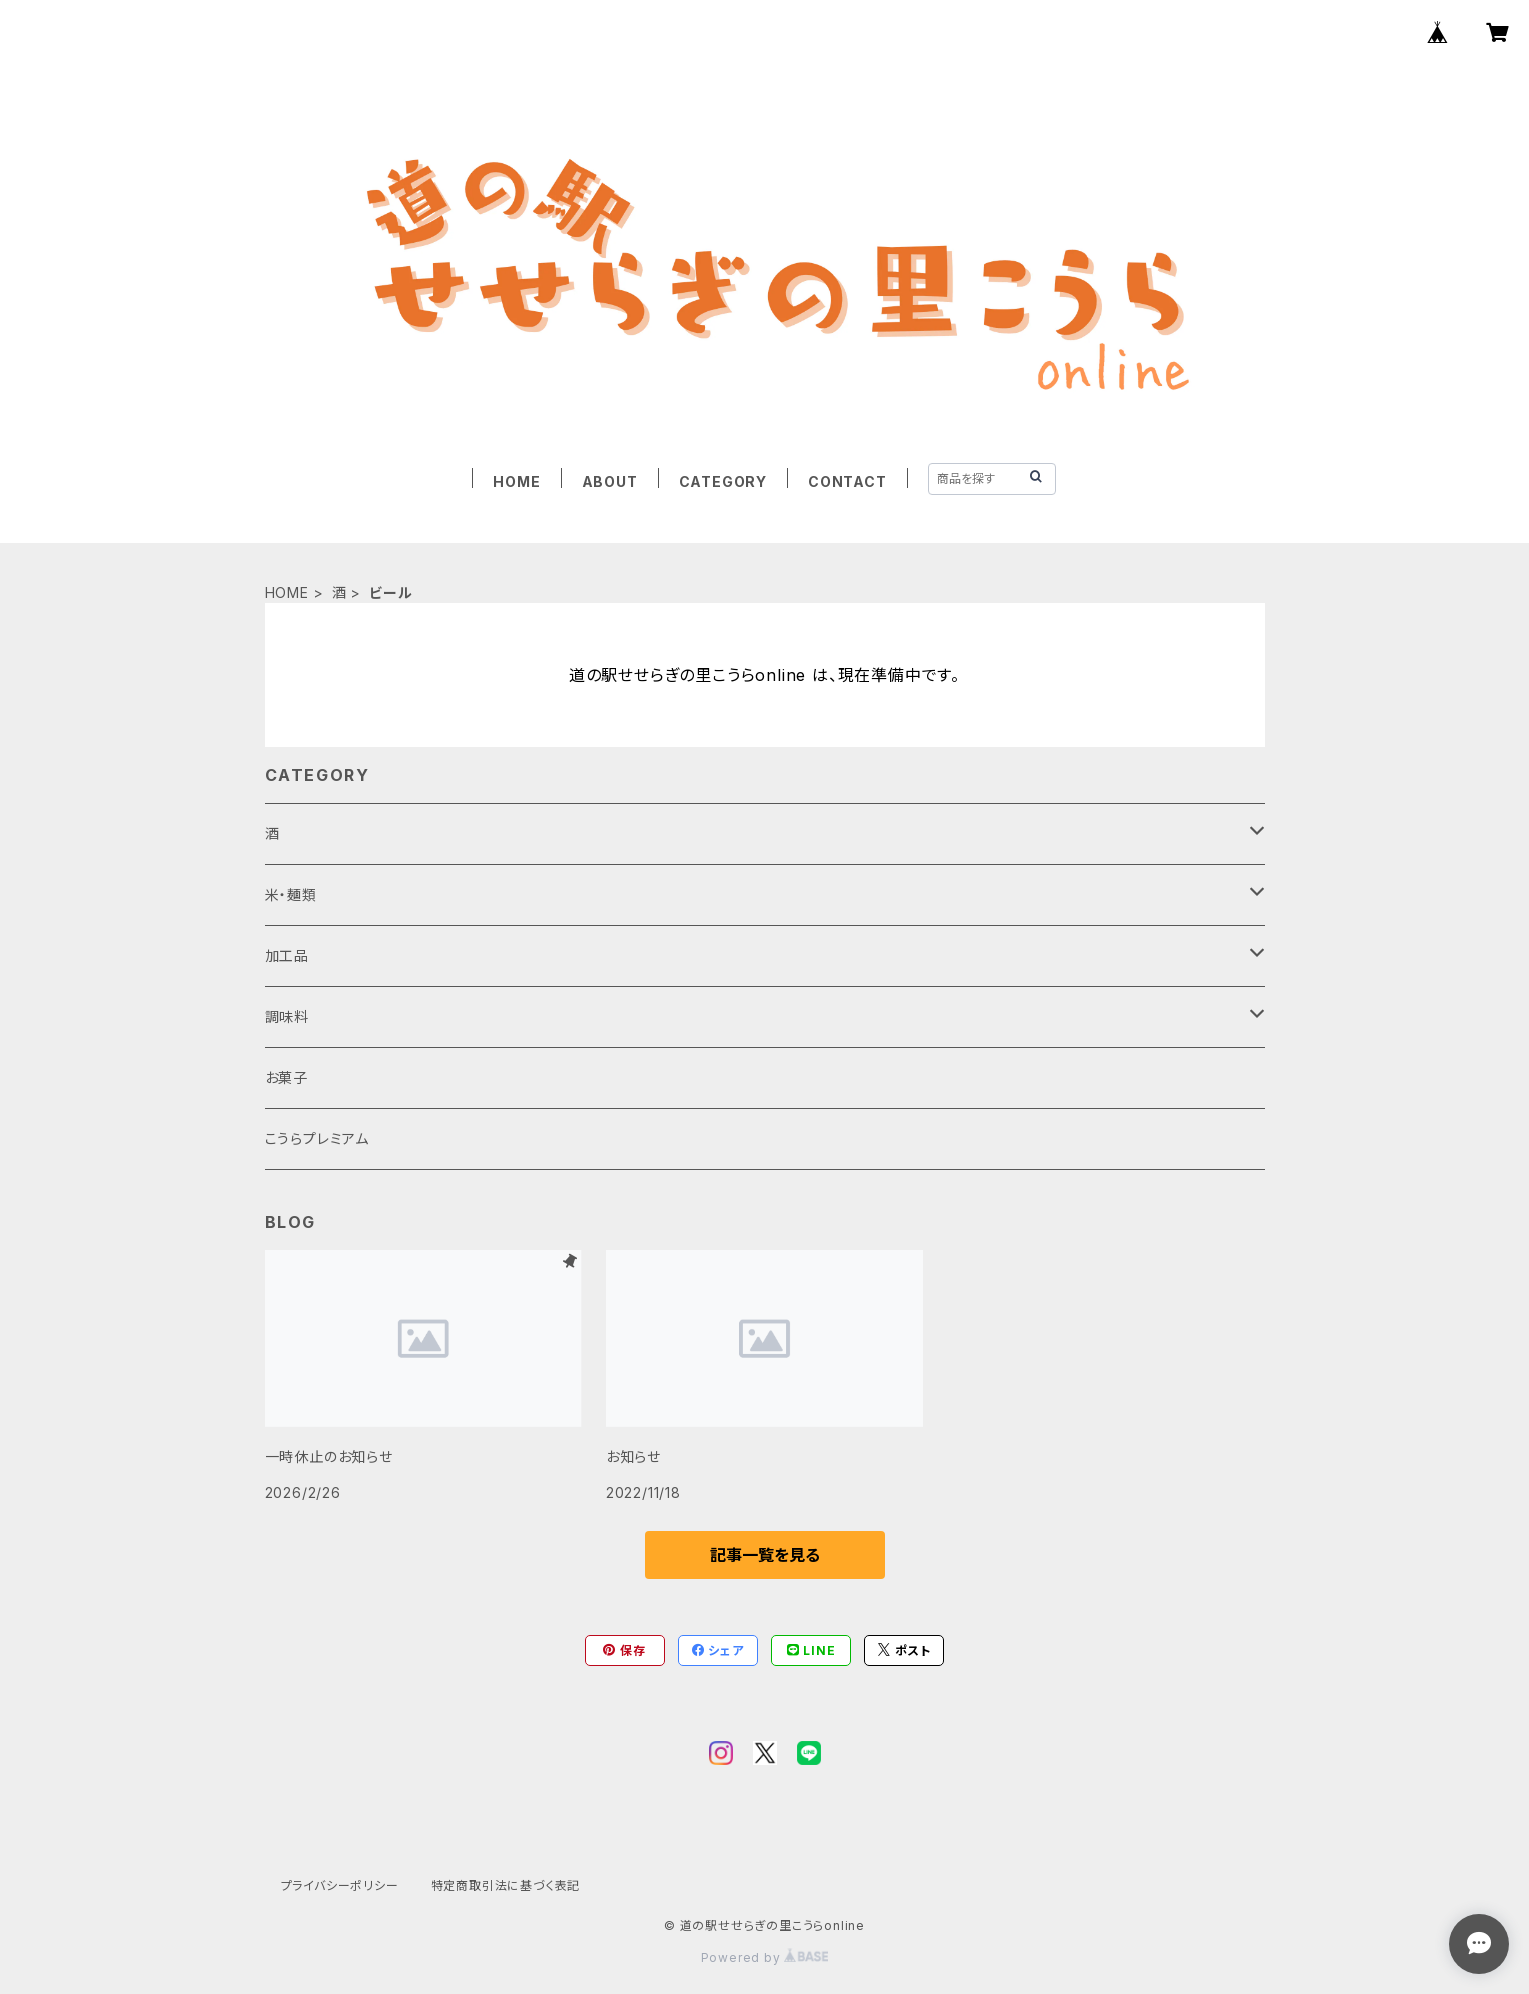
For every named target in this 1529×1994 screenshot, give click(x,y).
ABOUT (610, 481)
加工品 (287, 955)
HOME (516, 481)
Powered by (765, 1957)
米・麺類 (291, 894)
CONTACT (847, 481)
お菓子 (286, 1077)
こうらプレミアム (317, 1138)
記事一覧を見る (765, 1555)
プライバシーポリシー (340, 1885)
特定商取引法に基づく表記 (506, 1885)
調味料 (287, 1016)
